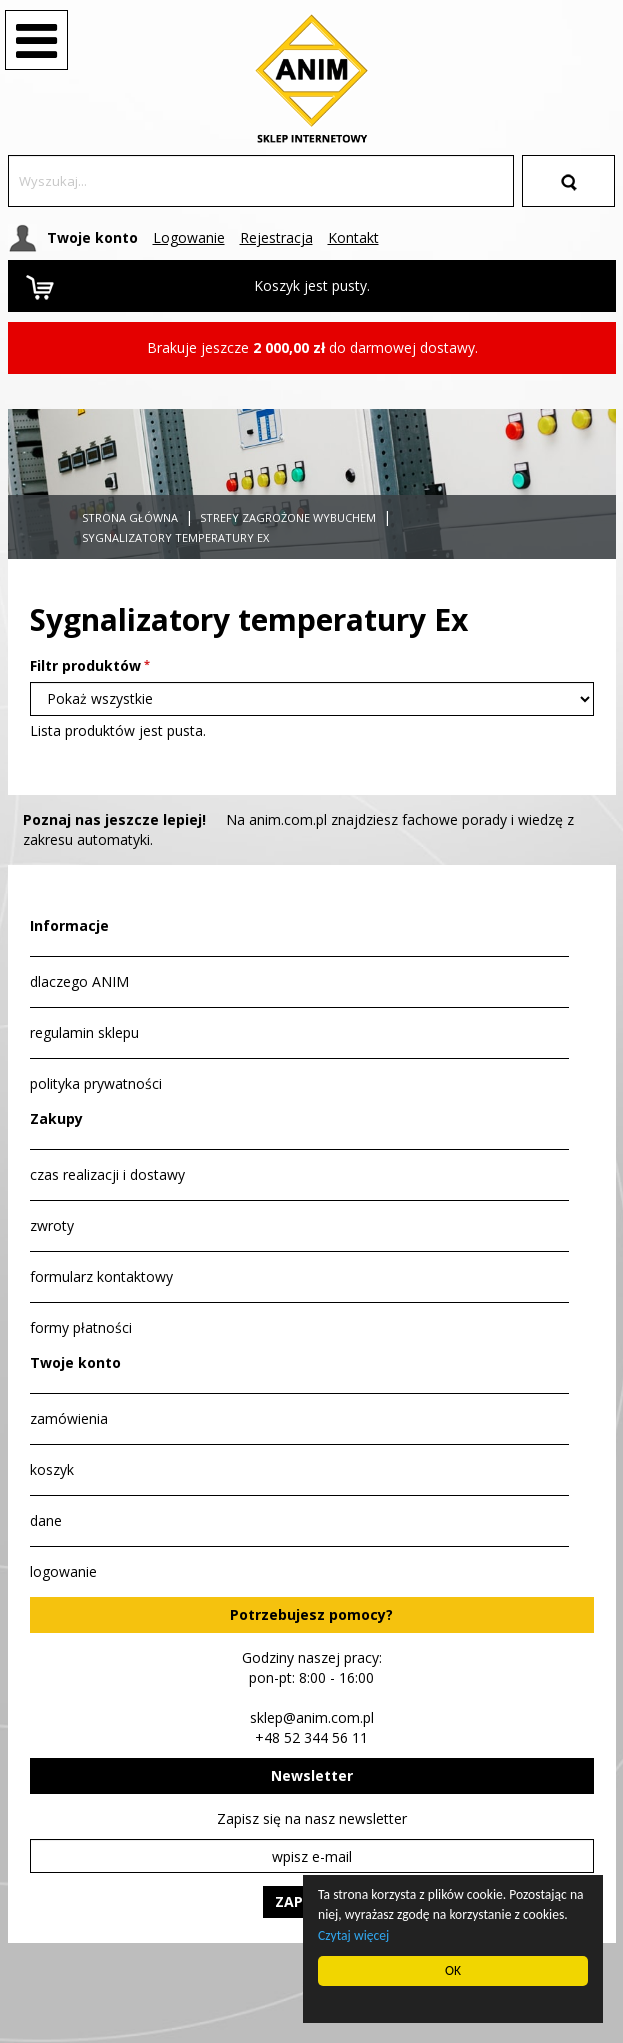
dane (46, 1520)
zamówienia (69, 1418)
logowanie (63, 1571)
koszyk (52, 1469)
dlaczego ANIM (79, 981)
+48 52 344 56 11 (311, 1737)
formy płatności (81, 1327)
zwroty (52, 1225)
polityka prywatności (96, 1083)
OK (453, 1970)
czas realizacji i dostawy (107, 1174)
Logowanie (189, 237)
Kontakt (353, 237)
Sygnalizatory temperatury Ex (175, 537)
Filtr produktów (85, 665)
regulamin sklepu (84, 1032)
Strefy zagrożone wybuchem (288, 517)
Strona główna (130, 517)
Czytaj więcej (354, 1935)
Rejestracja (276, 237)
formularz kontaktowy (101, 1276)
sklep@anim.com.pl (312, 1717)
